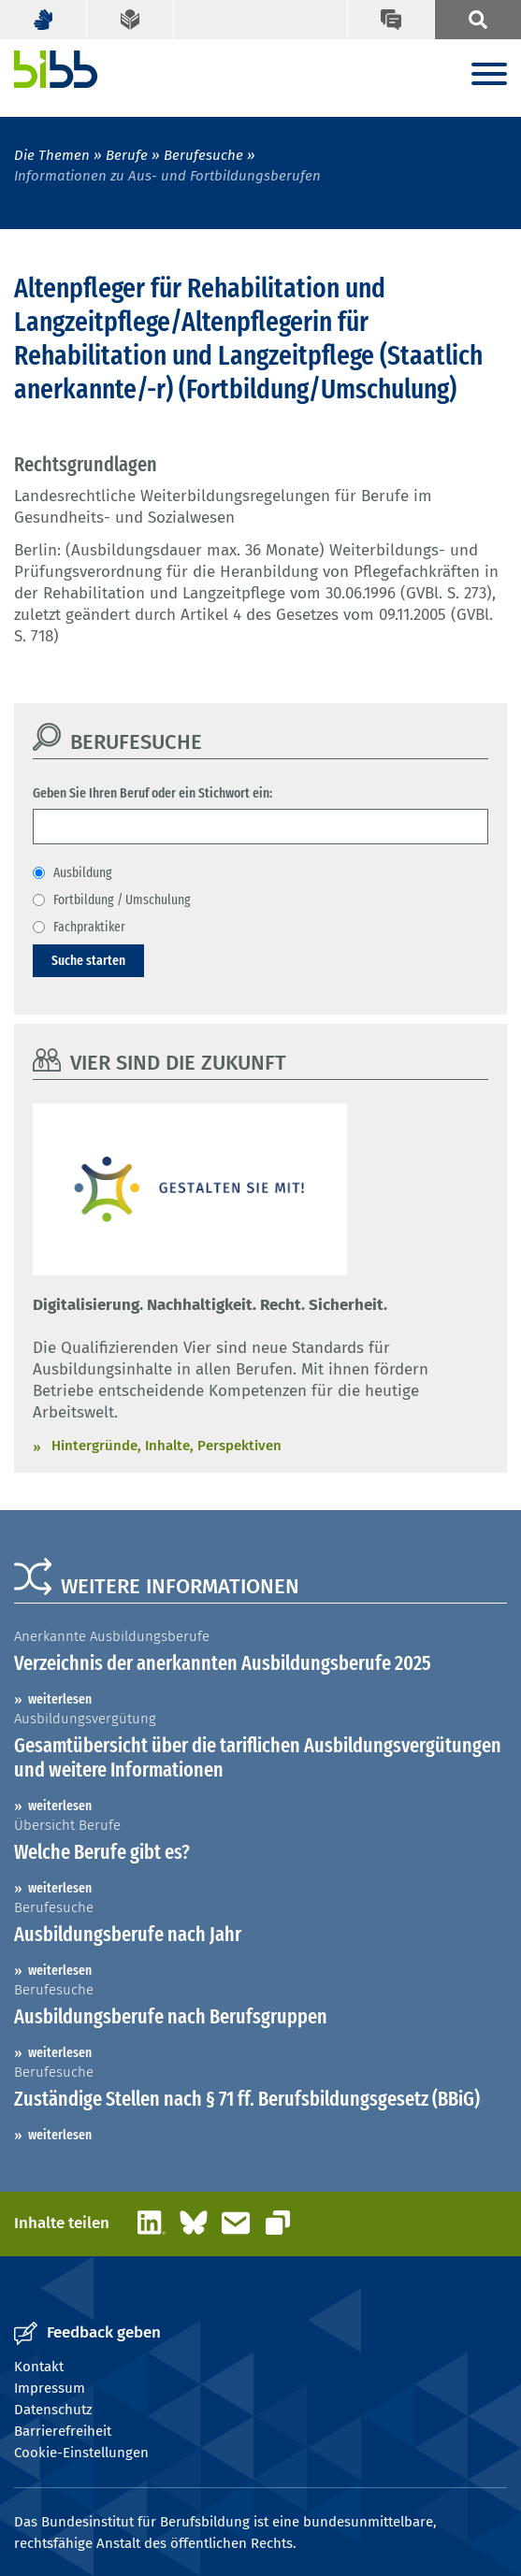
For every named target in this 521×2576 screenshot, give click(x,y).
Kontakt (39, 2366)
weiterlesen (60, 1699)
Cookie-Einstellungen (81, 2452)
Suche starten (88, 960)
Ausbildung (82, 872)
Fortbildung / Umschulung (122, 899)
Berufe (127, 155)
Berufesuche (203, 155)
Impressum (49, 2388)
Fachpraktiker (89, 926)
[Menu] (489, 75)
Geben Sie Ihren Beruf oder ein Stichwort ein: (152, 792)
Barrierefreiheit (62, 2431)
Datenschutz (53, 2409)
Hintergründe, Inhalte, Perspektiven (166, 1445)
